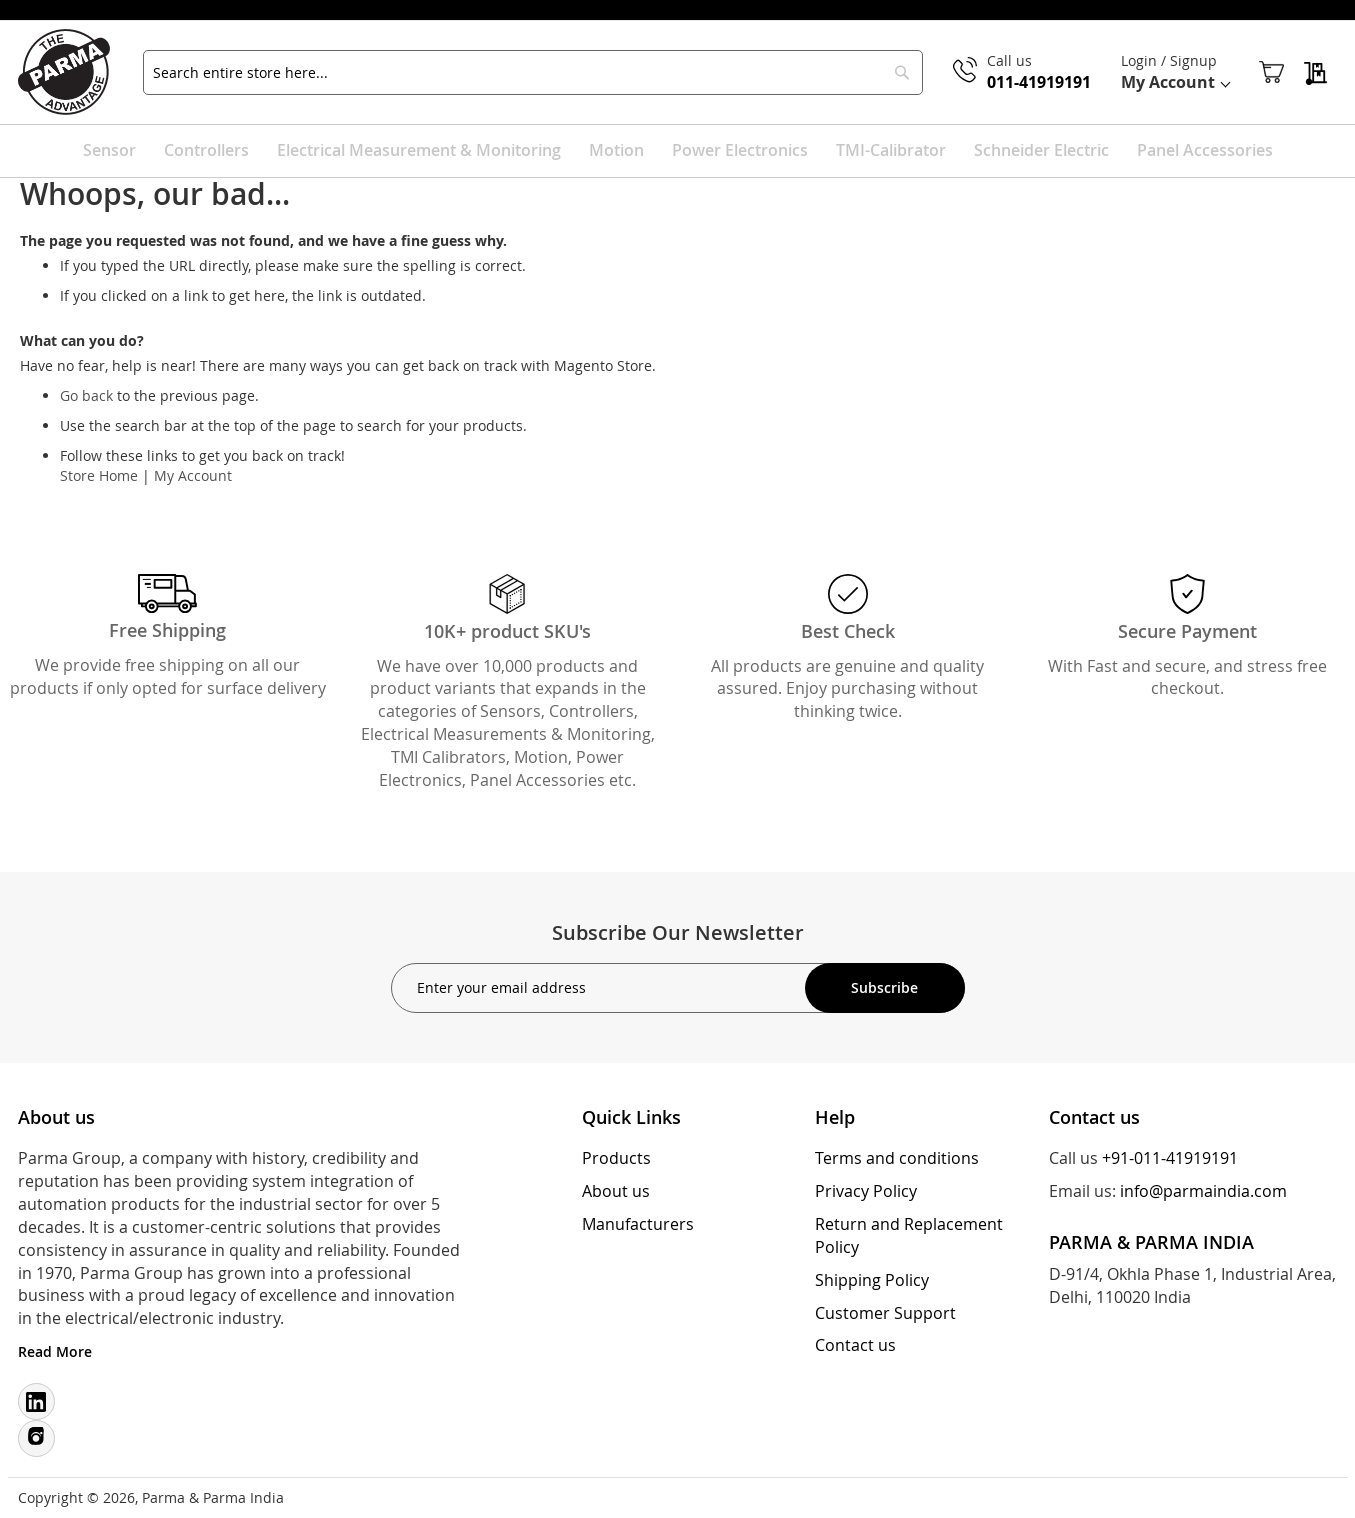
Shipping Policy (872, 1280)
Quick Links (631, 1117)
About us (616, 1191)
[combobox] (533, 73)
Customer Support (885, 1313)
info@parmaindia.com (1203, 1191)
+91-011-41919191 (1170, 1158)
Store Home (99, 478)
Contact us (855, 1345)
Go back (86, 398)
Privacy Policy (866, 1191)
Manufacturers (638, 1224)
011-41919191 (1037, 84)
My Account (193, 478)
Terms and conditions (897, 1158)
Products (616, 1158)
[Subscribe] (885, 988)
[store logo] (75, 74)
